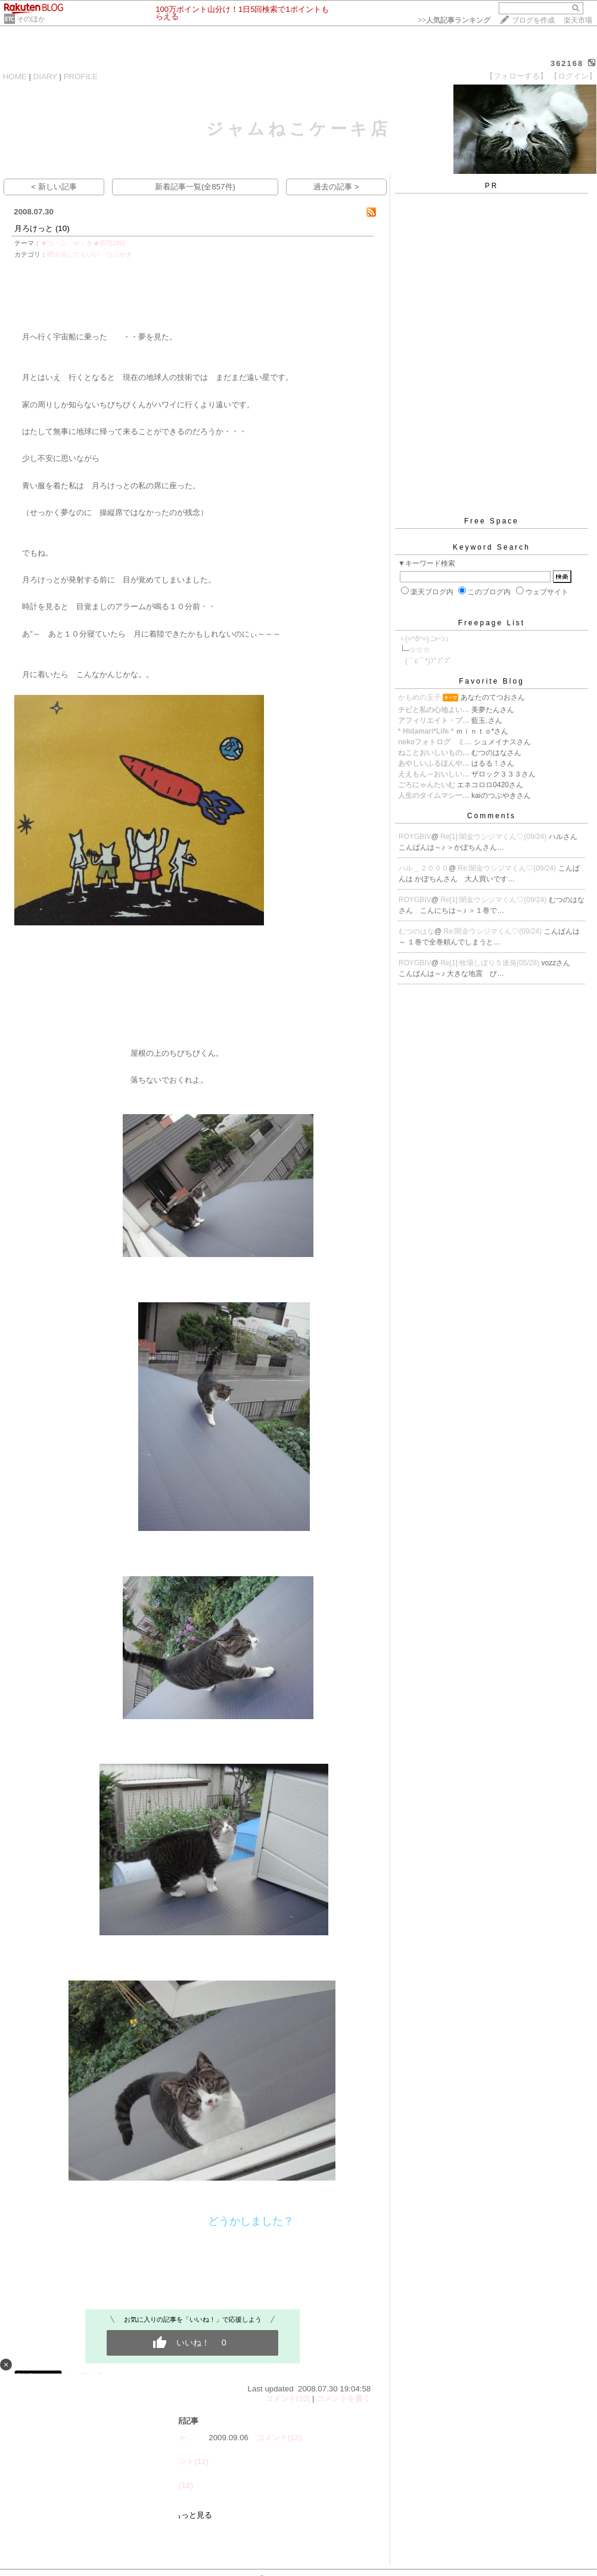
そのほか (31, 19)
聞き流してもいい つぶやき (89, 254)
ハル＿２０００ (424, 868)
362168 (567, 63)
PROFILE (81, 76)
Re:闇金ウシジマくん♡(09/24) (508, 868)
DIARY (45, 76)
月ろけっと (33, 228)
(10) (62, 228)
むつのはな (416, 931)
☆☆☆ (419, 649)
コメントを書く (343, 2398)
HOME (15, 76)
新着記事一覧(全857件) (195, 186)
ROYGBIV (415, 836)
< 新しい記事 (54, 186)
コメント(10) (287, 2398)
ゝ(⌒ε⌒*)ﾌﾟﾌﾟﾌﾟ (425, 661)
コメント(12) (279, 2437)
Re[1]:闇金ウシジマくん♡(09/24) (494, 836)
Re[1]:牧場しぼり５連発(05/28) (490, 963)
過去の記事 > (336, 186)
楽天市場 (578, 20)
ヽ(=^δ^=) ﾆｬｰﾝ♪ (423, 639)
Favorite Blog (491, 681)
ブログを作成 (533, 20)
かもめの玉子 (419, 697)
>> (454, 20)
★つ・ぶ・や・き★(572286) (83, 243)
